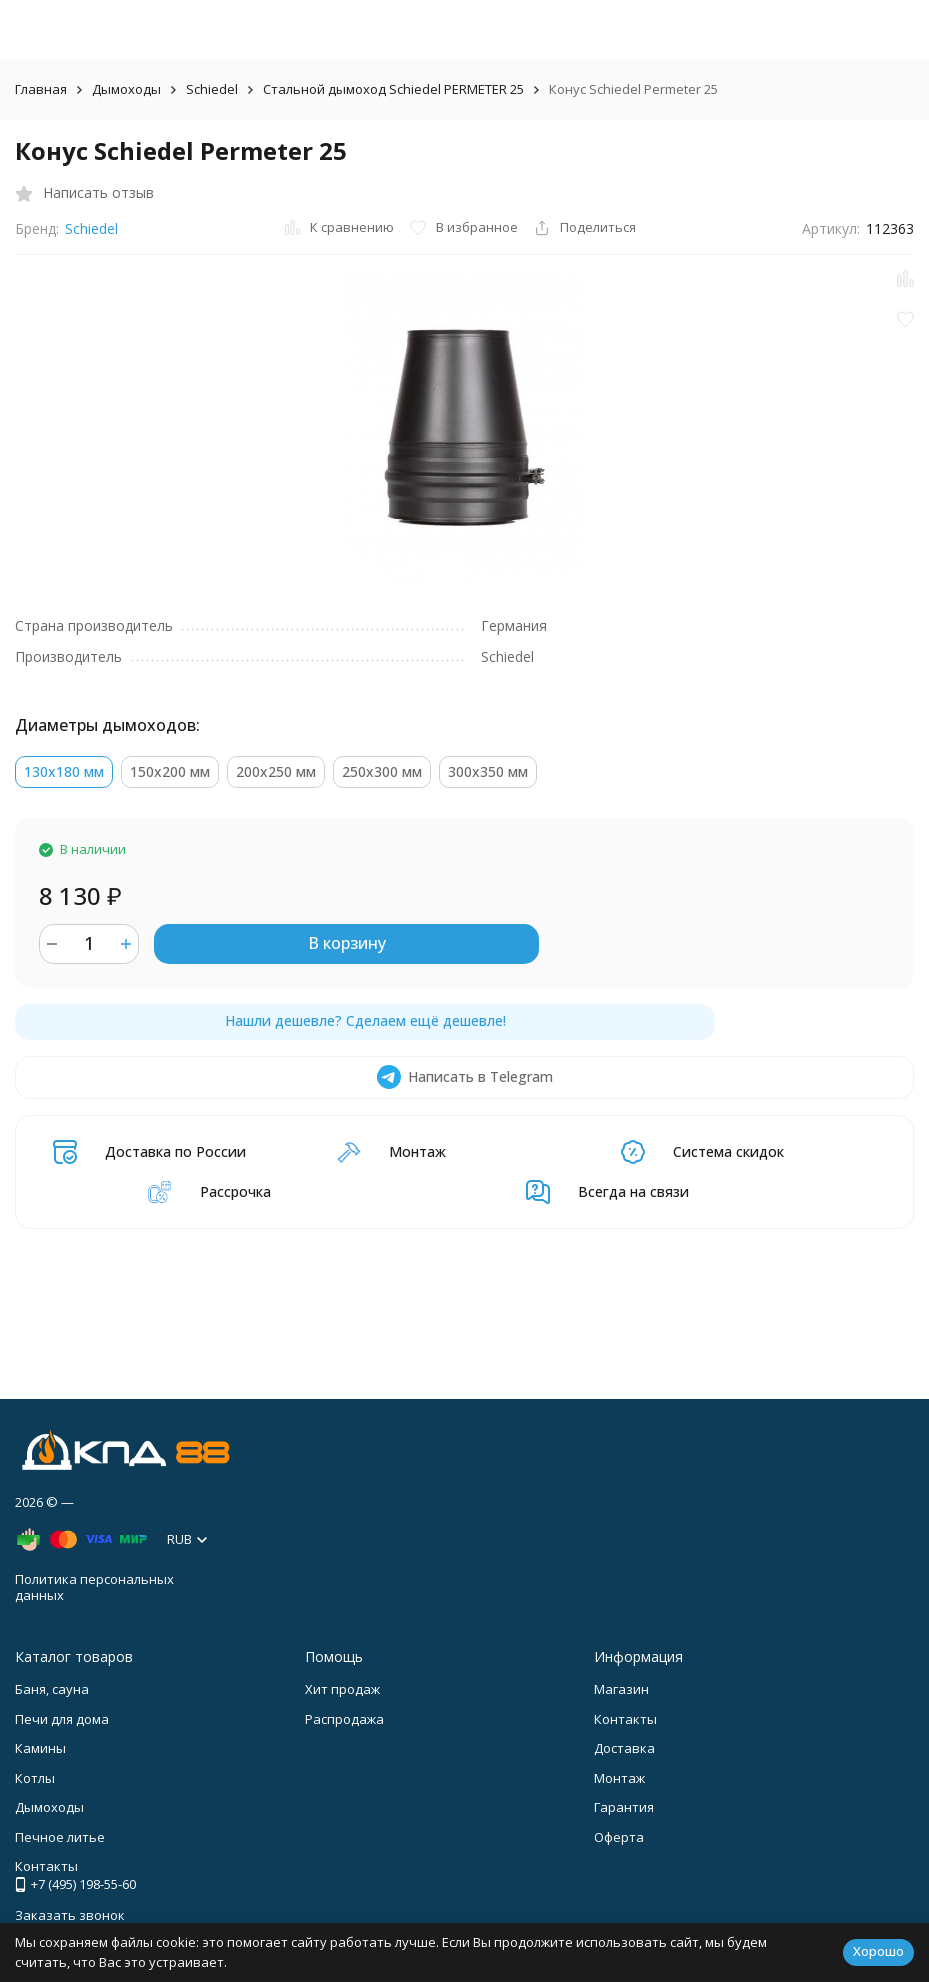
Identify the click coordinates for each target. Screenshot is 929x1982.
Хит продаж (342, 1689)
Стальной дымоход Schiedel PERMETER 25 (393, 89)
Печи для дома (62, 1719)
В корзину (347, 943)
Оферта (619, 1837)
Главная (41, 89)
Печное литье (60, 1837)
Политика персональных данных (94, 1587)
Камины (40, 1748)
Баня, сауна (52, 1689)
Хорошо (878, 1951)
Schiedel (212, 89)
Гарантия (624, 1807)
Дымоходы (126, 89)
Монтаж (619, 1778)
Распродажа (344, 1719)
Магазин (621, 1689)
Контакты (625, 1719)
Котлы (35, 1778)
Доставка (624, 1748)
